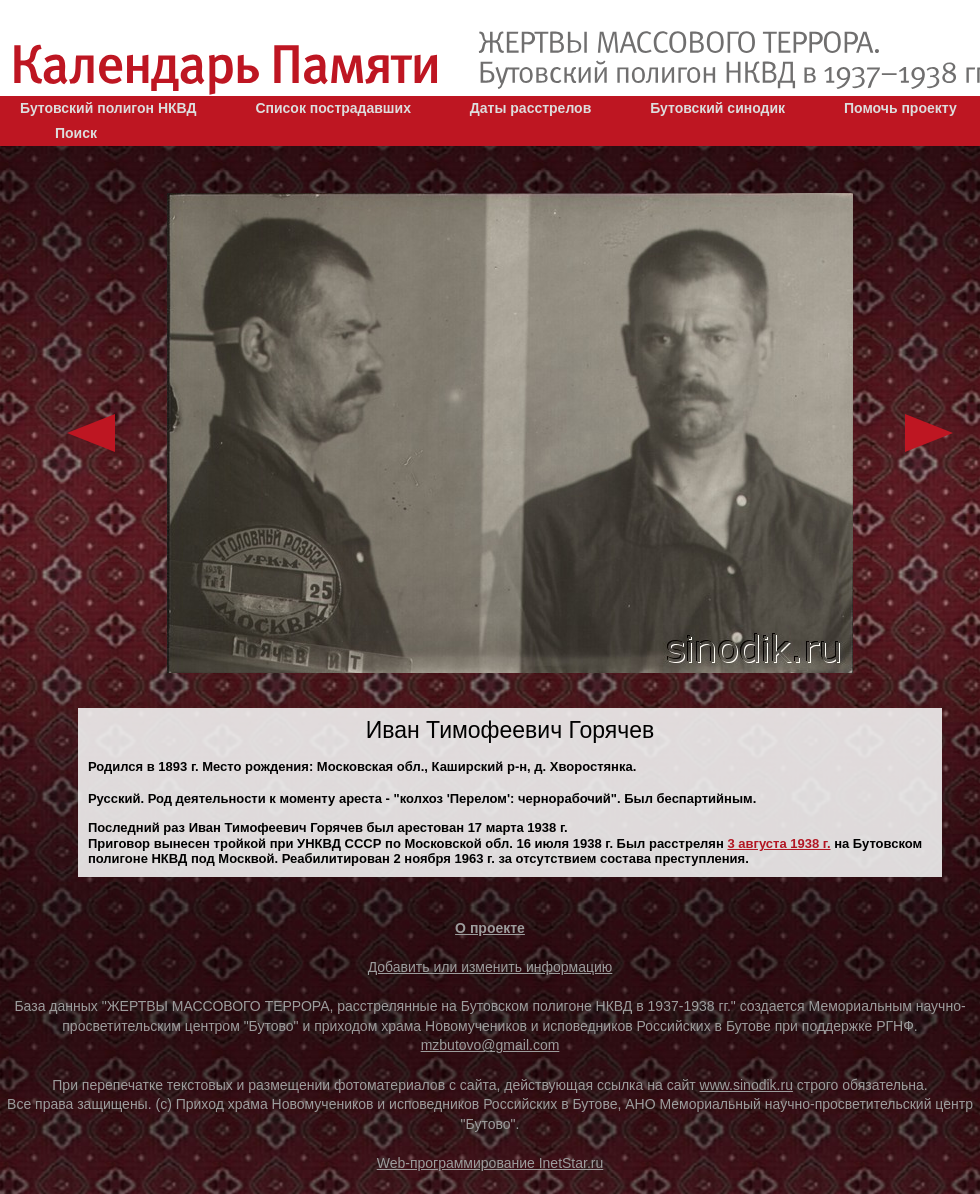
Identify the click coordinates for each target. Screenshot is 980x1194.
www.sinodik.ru (746, 1085)
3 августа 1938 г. (778, 843)
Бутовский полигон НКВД (108, 108)
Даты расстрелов (530, 108)
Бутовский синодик (717, 108)
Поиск (76, 133)
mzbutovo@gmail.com (490, 1045)
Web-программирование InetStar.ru (490, 1163)
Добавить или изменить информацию (490, 967)
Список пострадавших (333, 108)
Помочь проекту (900, 108)
